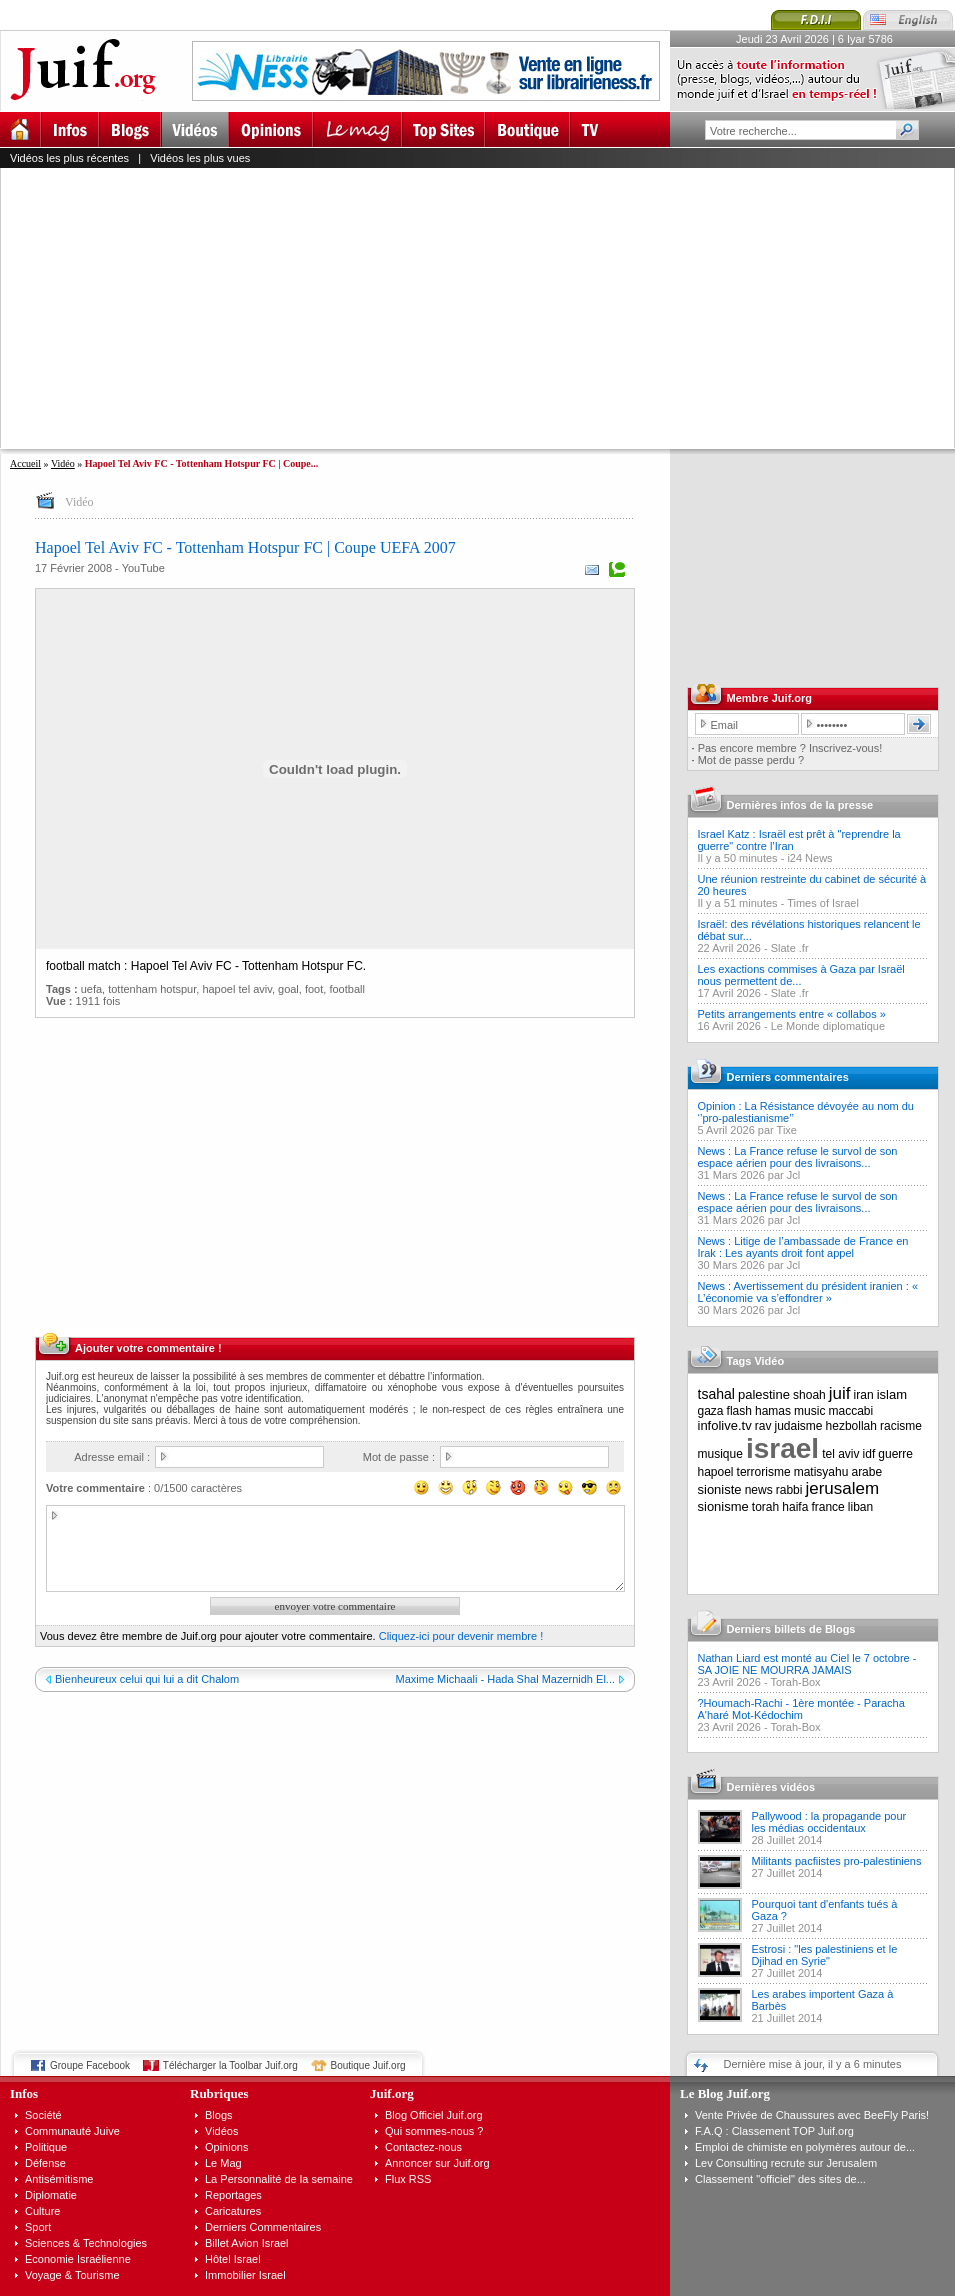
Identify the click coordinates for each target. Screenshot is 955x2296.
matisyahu (821, 1472)
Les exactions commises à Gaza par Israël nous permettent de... (801, 975)
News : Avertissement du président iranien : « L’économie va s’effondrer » (808, 1292)
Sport (38, 2227)
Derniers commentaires (788, 1077)
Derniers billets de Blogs (791, 1629)
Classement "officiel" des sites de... (780, 2179)
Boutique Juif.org (368, 2065)
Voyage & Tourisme (72, 2275)
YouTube (143, 568)
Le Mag (223, 2163)
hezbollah (851, 1426)
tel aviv (840, 1454)
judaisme (799, 1426)
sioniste (720, 1489)
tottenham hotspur (152, 989)
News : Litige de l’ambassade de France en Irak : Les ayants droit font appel (803, 1247)
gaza (711, 1411)
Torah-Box (795, 1682)
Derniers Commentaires (263, 2227)
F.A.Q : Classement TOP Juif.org (774, 2131)
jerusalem (842, 1488)
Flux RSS (408, 2179)
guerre (895, 1454)
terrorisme (764, 1472)
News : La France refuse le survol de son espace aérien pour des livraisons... (798, 1157)
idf (869, 1454)
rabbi (789, 1490)
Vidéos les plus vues (200, 158)
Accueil (25, 463)
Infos (24, 2093)
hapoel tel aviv (237, 989)
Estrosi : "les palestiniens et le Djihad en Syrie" (825, 1955)
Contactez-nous (423, 2147)
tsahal (716, 1394)
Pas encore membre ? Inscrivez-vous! (790, 748)
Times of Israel (823, 903)
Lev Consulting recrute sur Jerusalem (786, 2163)
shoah (809, 1395)
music (809, 1411)
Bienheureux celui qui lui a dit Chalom (147, 1679)
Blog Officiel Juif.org (434, 2115)
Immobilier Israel (245, 2275)
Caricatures (233, 2211)
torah (765, 1507)
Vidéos (221, 2131)
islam (892, 1394)
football (346, 989)
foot (314, 989)
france (827, 1507)
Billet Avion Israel (247, 2243)
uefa (91, 989)
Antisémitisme (59, 2179)
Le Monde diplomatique (828, 1026)
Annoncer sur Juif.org (437, 2163)
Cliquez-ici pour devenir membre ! (461, 1636)
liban (860, 1507)
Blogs (219, 2115)
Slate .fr (790, 948)
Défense (45, 2163)
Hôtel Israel (233, 2259)
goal (288, 989)
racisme (901, 1426)
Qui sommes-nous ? (434, 2131)
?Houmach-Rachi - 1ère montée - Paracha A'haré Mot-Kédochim (801, 1709)
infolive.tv (725, 1425)
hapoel (716, 1472)
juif (840, 1393)
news (759, 1490)
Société (43, 2115)
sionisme (723, 1506)
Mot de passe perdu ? (751, 760)
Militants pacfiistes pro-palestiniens (837, 1861)
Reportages (233, 2195)
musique (720, 1454)
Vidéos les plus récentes (69, 158)
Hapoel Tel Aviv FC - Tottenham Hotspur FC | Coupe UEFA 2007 (245, 547)
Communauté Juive (72, 2131)
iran (864, 1395)
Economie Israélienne (78, 2259)
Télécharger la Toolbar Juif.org (230, 2065)
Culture (42, 2211)
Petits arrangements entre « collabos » (792, 1014)
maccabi (851, 1411)
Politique (46, 2147)
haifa (795, 1507)
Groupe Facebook (90, 2065)
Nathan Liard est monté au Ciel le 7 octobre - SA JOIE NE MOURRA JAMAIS (807, 1664)
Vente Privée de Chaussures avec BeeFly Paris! (812, 2115)
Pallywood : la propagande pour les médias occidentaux (829, 1822)
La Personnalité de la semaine (279, 2179)
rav (763, 1426)
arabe (866, 1472)
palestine (764, 1394)
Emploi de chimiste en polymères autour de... (805, 2147)
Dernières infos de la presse (800, 805)
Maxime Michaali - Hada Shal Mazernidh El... (505, 1679)
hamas (773, 1411)
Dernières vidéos (771, 1787)
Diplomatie (51, 2195)
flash (739, 1411)
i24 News (809, 858)
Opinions (226, 2147)
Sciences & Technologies (86, 2243)
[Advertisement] (384, 308)
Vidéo (63, 463)
